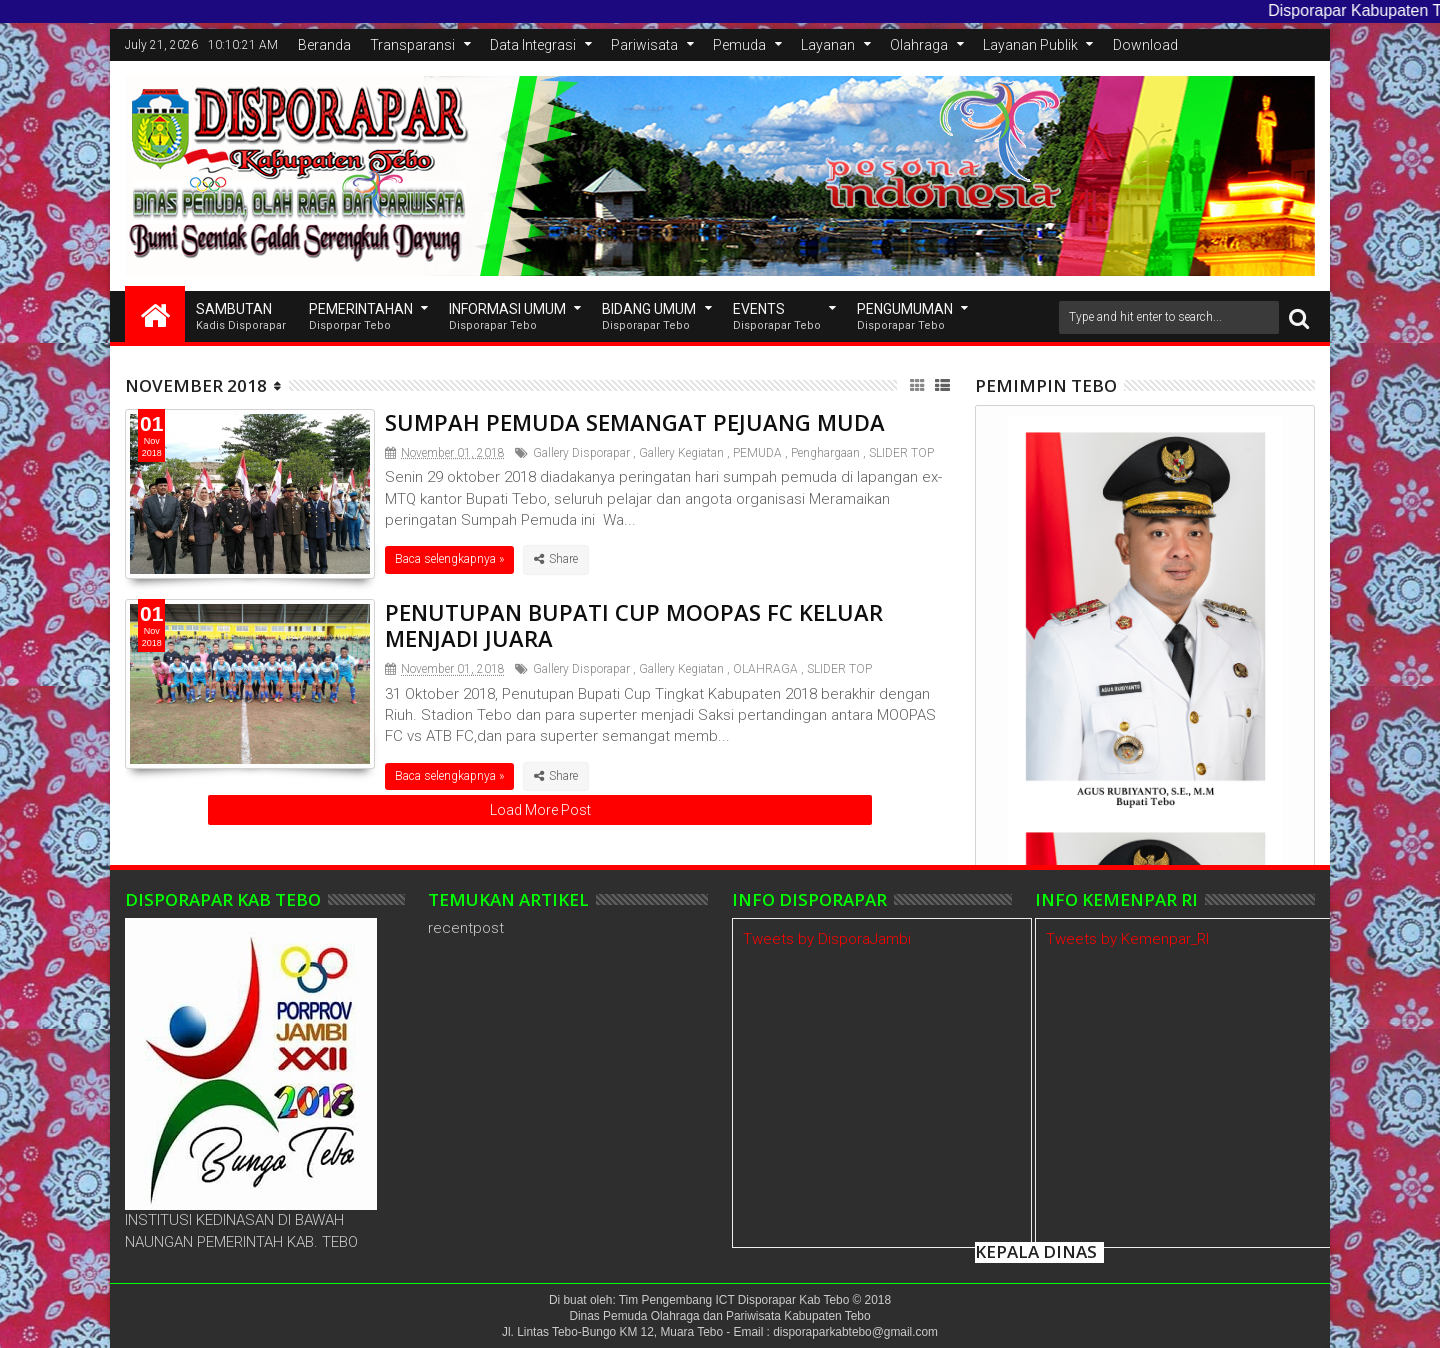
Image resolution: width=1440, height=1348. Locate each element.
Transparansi (412, 45)
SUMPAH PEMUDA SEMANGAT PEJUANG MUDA (635, 422)
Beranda (324, 45)
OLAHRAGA (765, 669)
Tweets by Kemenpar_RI (1127, 939)
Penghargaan (825, 453)
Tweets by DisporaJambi (827, 939)
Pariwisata (644, 45)
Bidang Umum (649, 317)
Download (1145, 45)
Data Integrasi (533, 45)
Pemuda (739, 45)
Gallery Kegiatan (681, 453)
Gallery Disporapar (581, 453)
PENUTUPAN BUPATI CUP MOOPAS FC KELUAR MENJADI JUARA (634, 625)
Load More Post (540, 810)
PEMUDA (757, 453)
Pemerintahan (361, 317)
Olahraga (919, 45)
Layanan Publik (1030, 45)
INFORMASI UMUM (507, 317)
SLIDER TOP (901, 453)
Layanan (828, 45)
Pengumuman (905, 317)
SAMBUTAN (241, 317)
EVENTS (777, 317)
